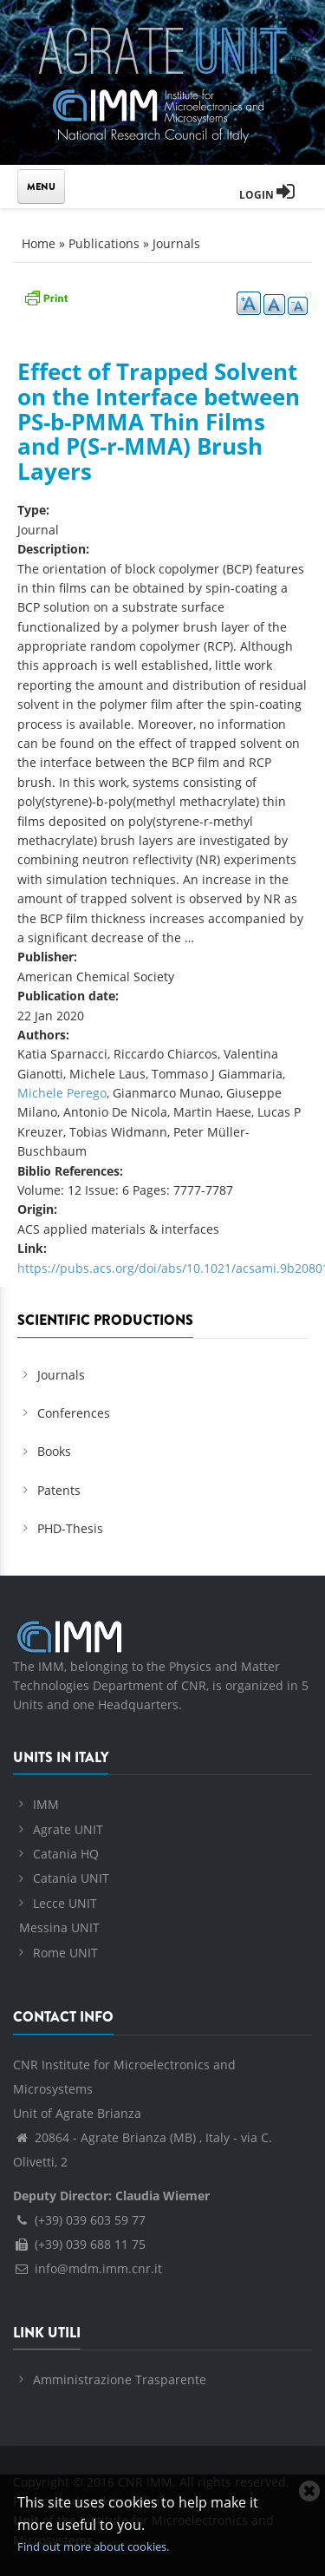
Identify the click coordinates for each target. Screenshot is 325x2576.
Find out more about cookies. (93, 2546)
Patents (59, 1490)
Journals (176, 243)
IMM (46, 1804)
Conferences (73, 1413)
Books (54, 1451)
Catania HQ (66, 1853)
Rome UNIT (65, 1952)
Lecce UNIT (65, 1903)
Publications (104, 243)
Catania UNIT (71, 1878)
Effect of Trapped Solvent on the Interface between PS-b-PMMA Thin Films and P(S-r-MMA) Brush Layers (158, 421)
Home (38, 243)
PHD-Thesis (70, 1528)
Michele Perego (62, 1093)
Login (267, 194)
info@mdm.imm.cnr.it (87, 2268)
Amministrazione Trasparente (119, 2379)
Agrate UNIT (68, 1829)
